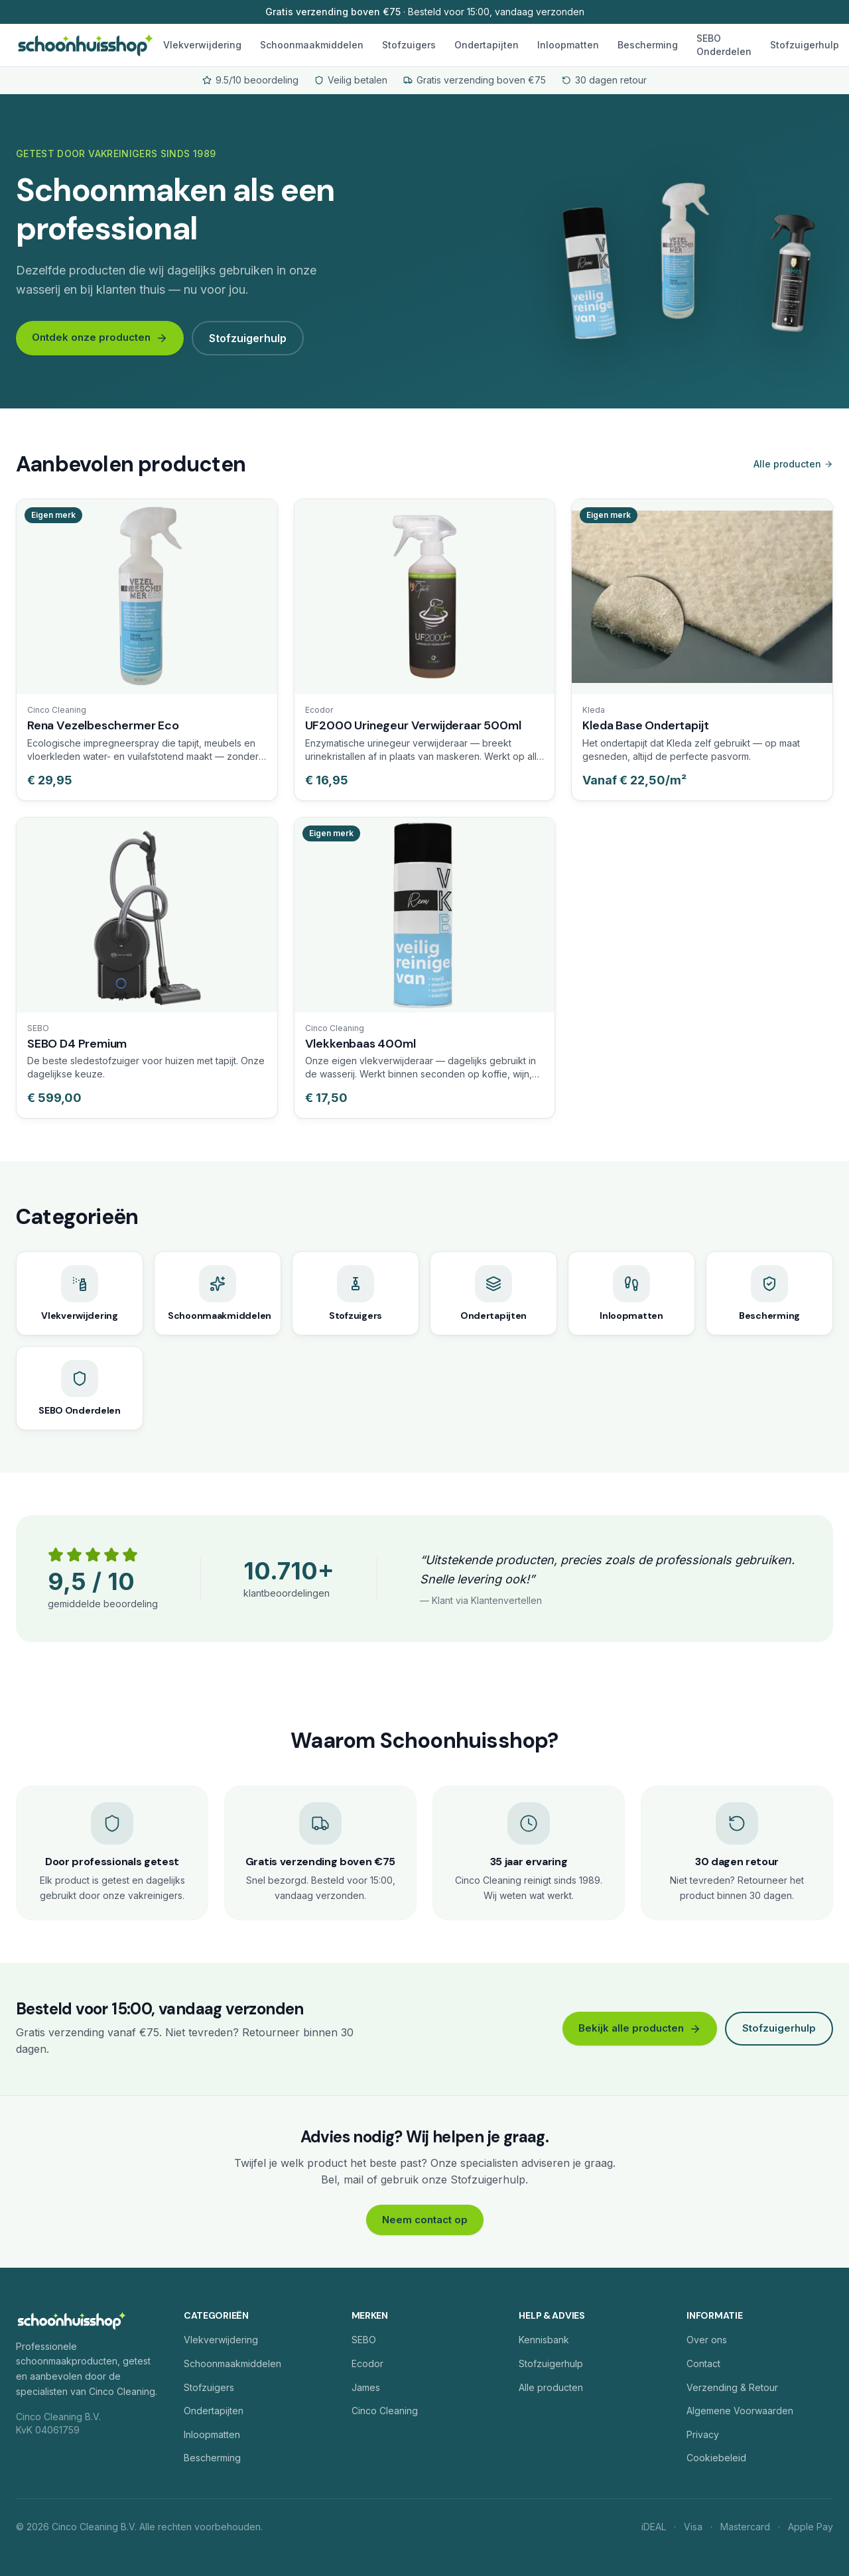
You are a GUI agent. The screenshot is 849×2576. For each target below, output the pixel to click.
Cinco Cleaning (385, 2410)
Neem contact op (425, 2219)
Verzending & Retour (732, 2387)
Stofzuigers (409, 44)
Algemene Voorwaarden (739, 2410)
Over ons (706, 2339)
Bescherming (648, 44)
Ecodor (367, 2363)
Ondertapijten (486, 44)
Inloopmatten (568, 44)
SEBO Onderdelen (723, 44)
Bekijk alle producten (639, 2028)
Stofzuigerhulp (804, 44)
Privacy (702, 2434)
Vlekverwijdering (202, 44)
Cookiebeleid (716, 2457)
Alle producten (793, 463)
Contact (703, 2363)
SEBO (364, 2339)
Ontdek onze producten (100, 337)
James (366, 2387)
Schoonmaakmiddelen (311, 44)
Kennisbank (544, 2339)
